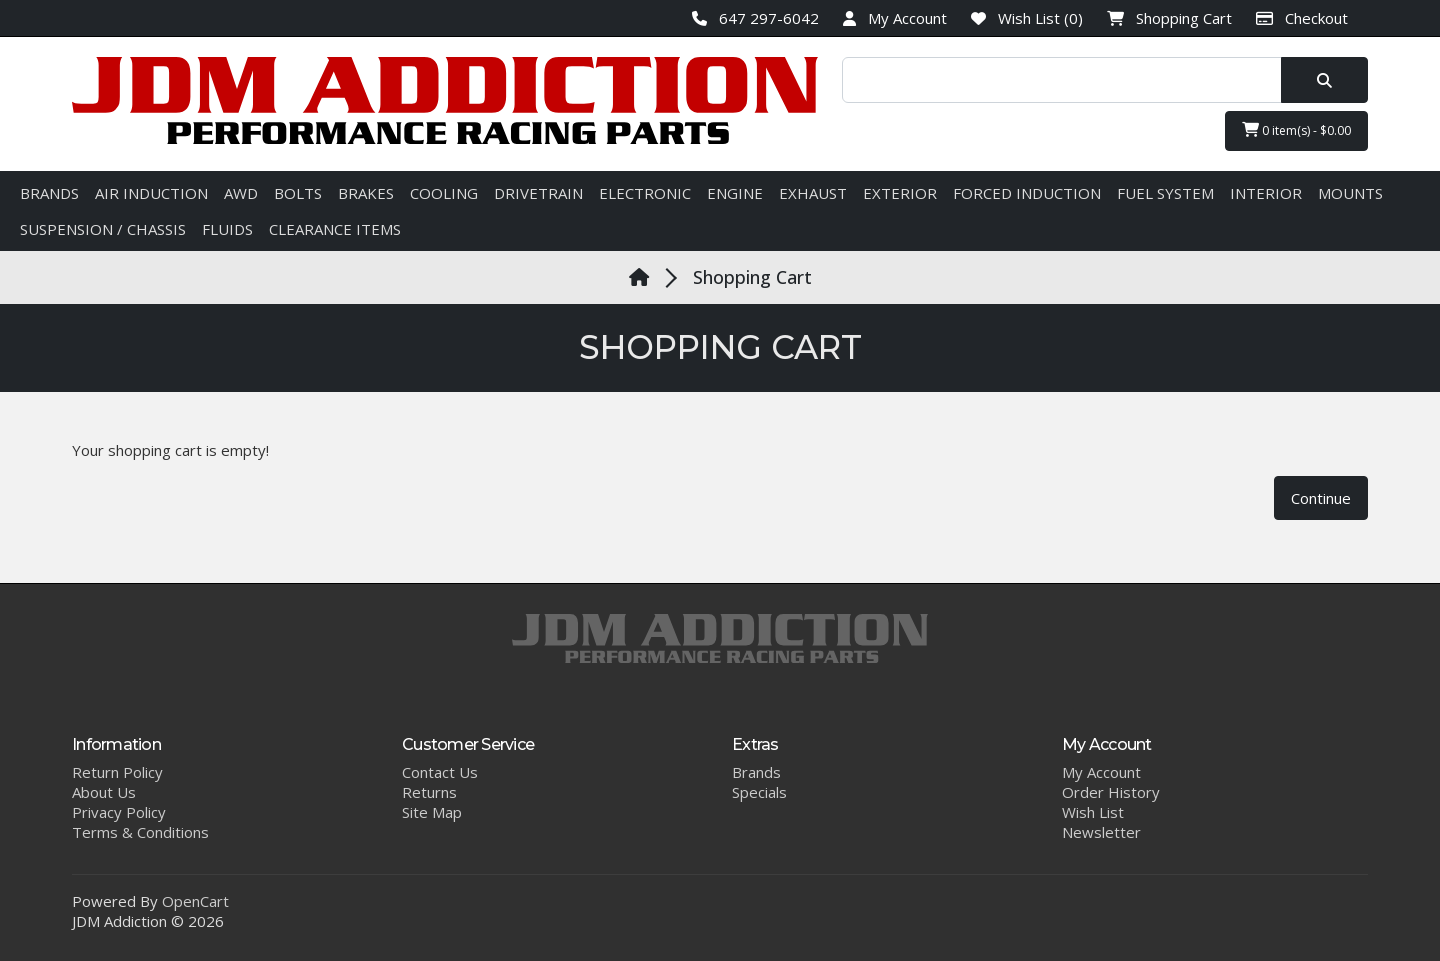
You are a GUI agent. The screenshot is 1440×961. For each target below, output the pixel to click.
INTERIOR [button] (1266, 193)
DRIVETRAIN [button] (538, 193)
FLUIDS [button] (227, 229)
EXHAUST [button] (813, 193)
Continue (1321, 498)
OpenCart (195, 901)
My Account (1101, 772)
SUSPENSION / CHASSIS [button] (103, 229)
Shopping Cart (752, 277)
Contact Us (440, 772)
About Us (104, 792)
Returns (429, 792)
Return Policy (117, 772)
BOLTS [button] (298, 193)
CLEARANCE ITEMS (335, 229)
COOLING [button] (444, 193)
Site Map (432, 812)
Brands (756, 772)
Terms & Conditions (140, 832)
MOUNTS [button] (1350, 193)
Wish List (1093, 812)
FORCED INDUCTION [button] (1027, 193)
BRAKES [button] (366, 193)
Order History (1111, 792)
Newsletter (1101, 832)
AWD (241, 193)
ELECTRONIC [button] (645, 193)
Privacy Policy (119, 812)
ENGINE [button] (735, 193)
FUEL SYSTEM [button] (1165, 193)
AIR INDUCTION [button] (151, 193)
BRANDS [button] (49, 193)
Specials (759, 792)
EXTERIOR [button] (900, 193)
